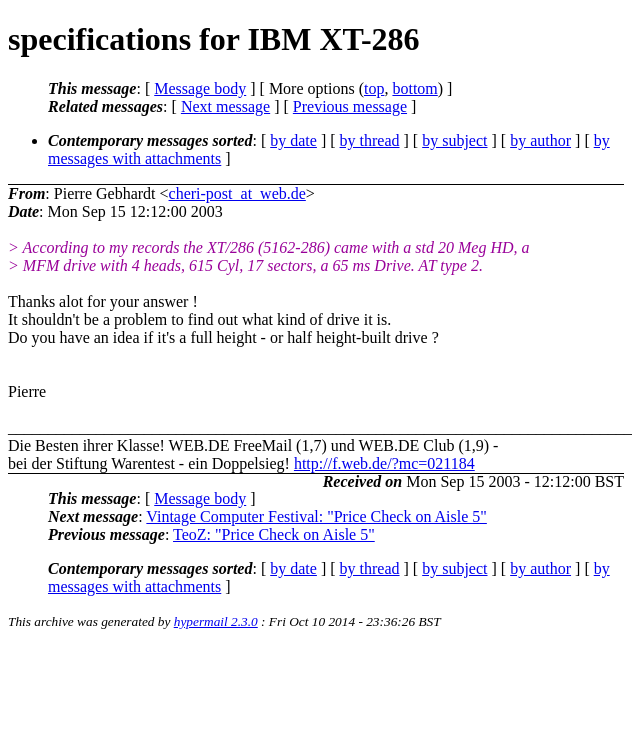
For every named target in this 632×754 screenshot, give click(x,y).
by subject (454, 140)
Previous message (350, 106)
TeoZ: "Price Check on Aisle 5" (274, 534)
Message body (200, 88)
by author (540, 140)
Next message (225, 106)
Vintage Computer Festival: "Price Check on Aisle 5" (316, 516)
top (374, 88)
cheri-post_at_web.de (237, 193)
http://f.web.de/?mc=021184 (384, 463)
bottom (414, 88)
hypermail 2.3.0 (216, 621)
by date (293, 140)
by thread (370, 140)
